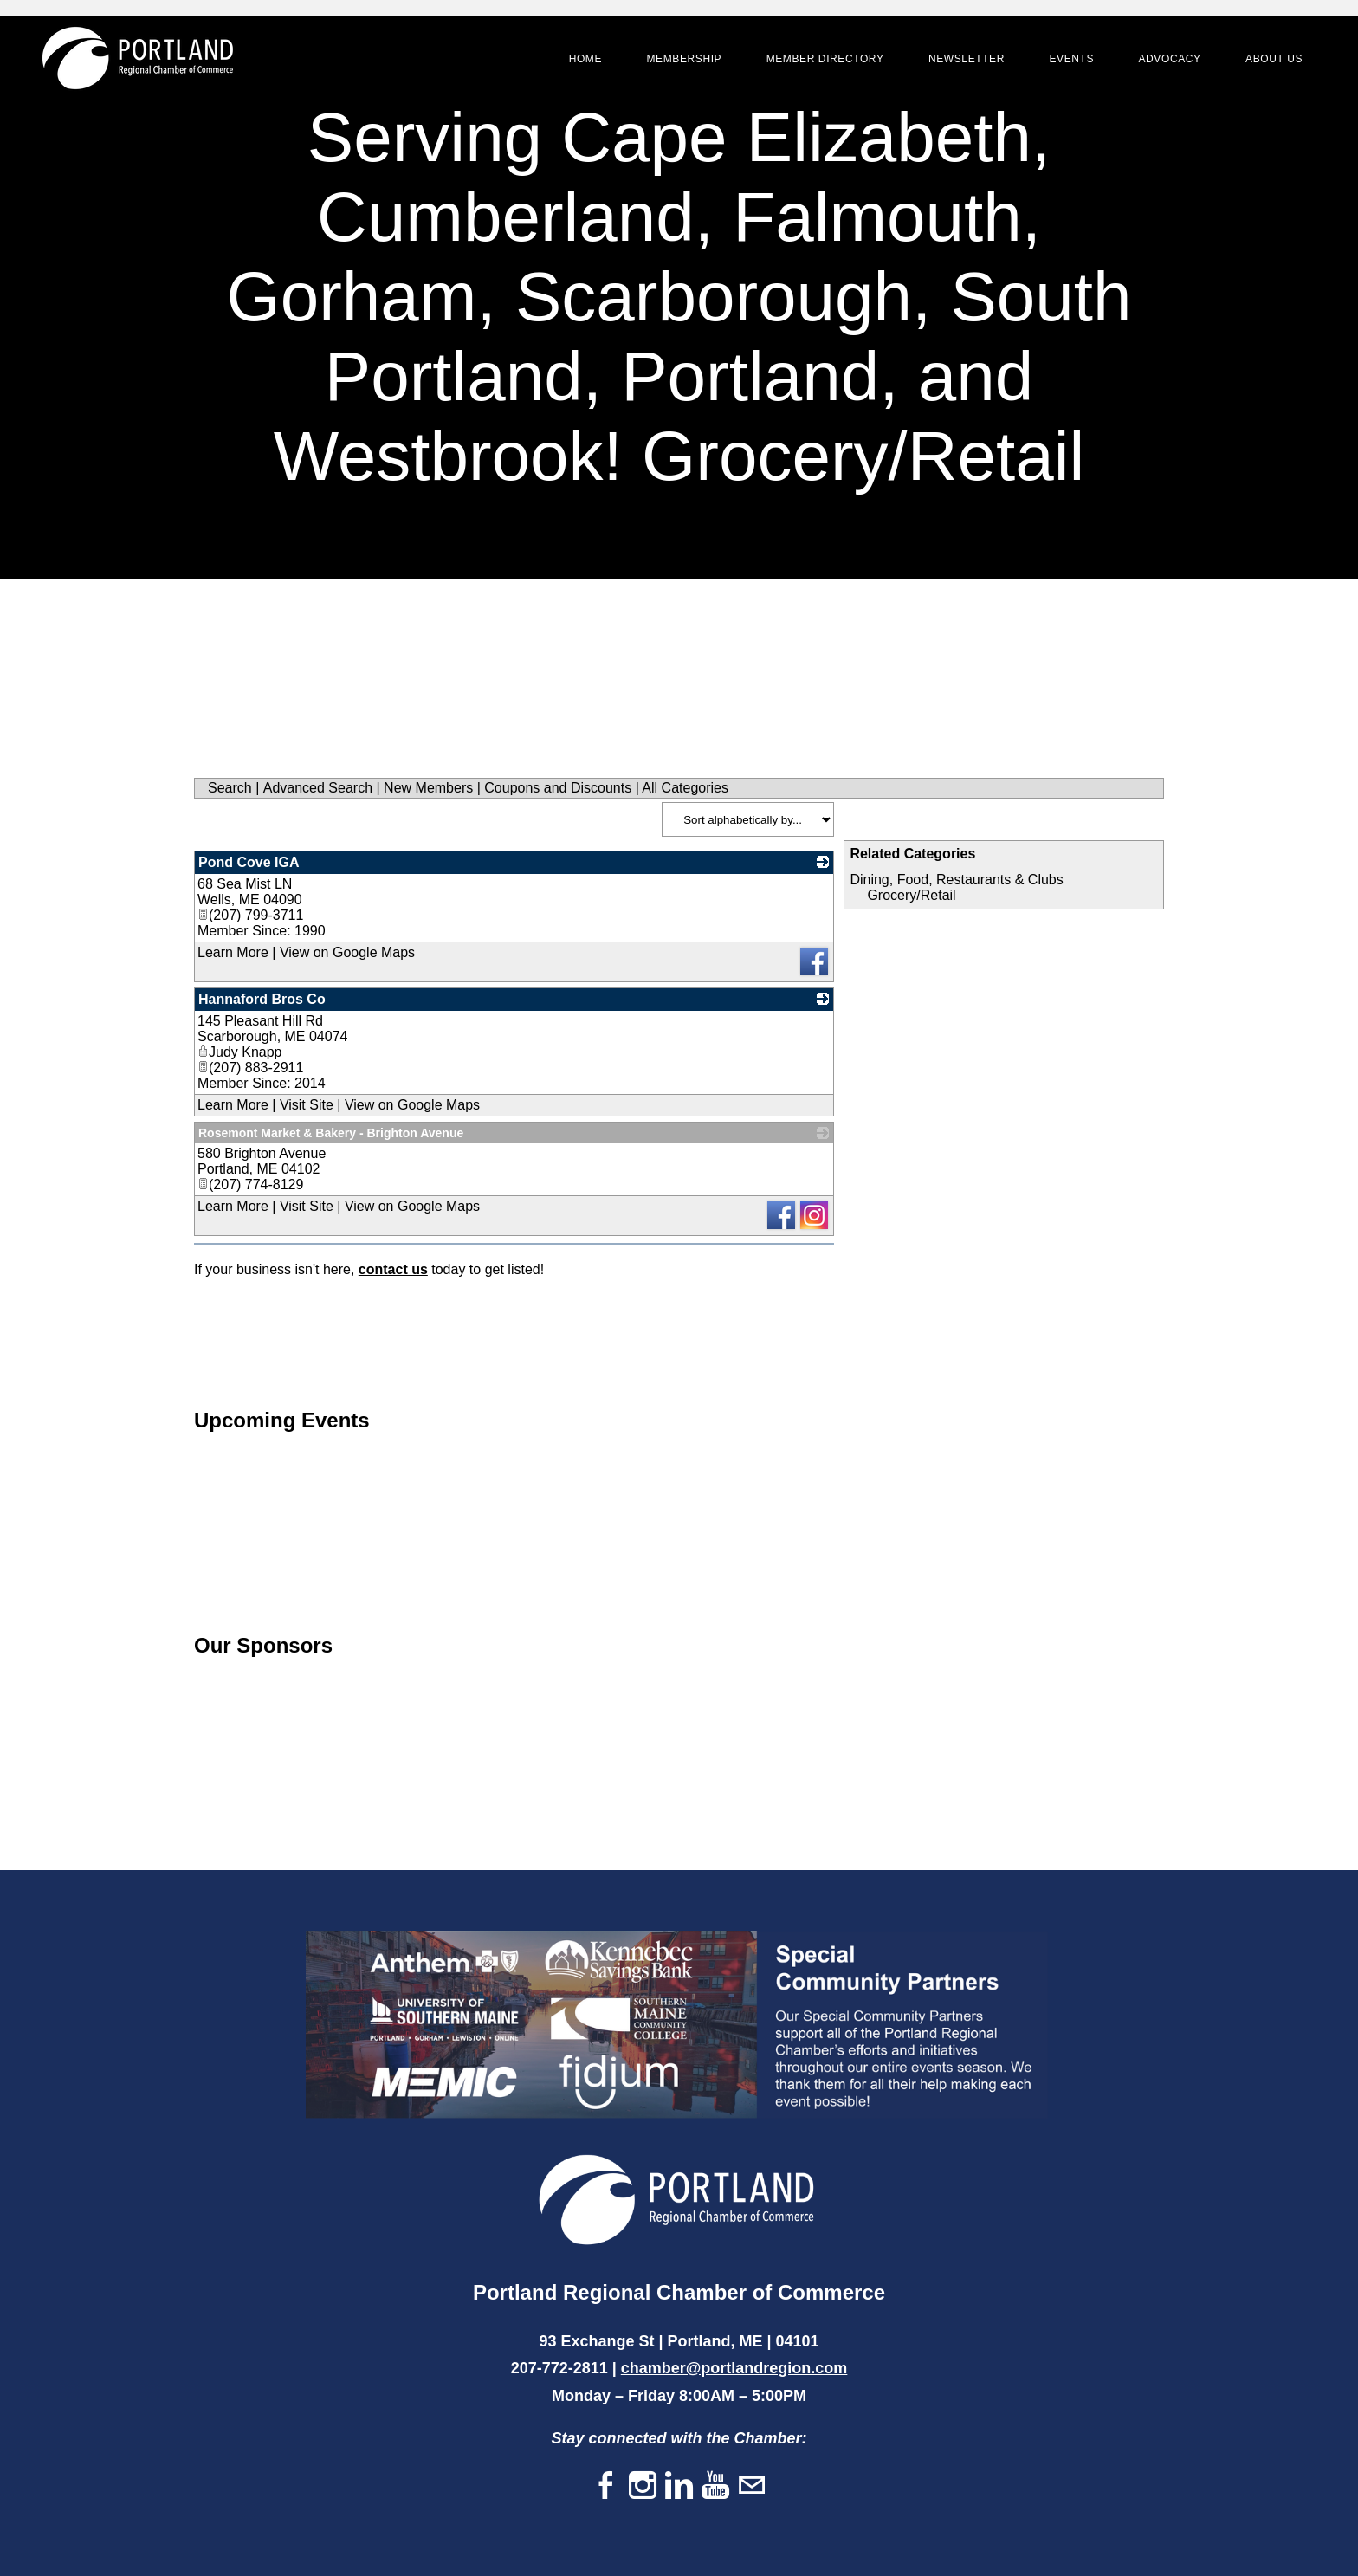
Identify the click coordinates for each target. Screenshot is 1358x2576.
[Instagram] (642, 2486)
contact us (393, 1269)
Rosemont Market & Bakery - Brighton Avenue (330, 1133)
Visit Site (306, 1104)
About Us (1272, 61)
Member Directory (824, 61)
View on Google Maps (347, 952)
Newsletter (965, 61)
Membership (682, 61)
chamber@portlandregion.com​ (734, 2368)
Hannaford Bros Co (262, 999)
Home (583, 61)
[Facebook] (606, 2486)
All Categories (685, 787)
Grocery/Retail (911, 895)
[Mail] (752, 2486)
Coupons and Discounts (557, 787)
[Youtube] (715, 2486)
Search (230, 787)
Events (1069, 61)
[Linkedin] (679, 2486)
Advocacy (1167, 61)
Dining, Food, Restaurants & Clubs (956, 879)
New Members (428, 787)
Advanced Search (317, 787)
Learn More (232, 952)
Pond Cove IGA (248, 862)
